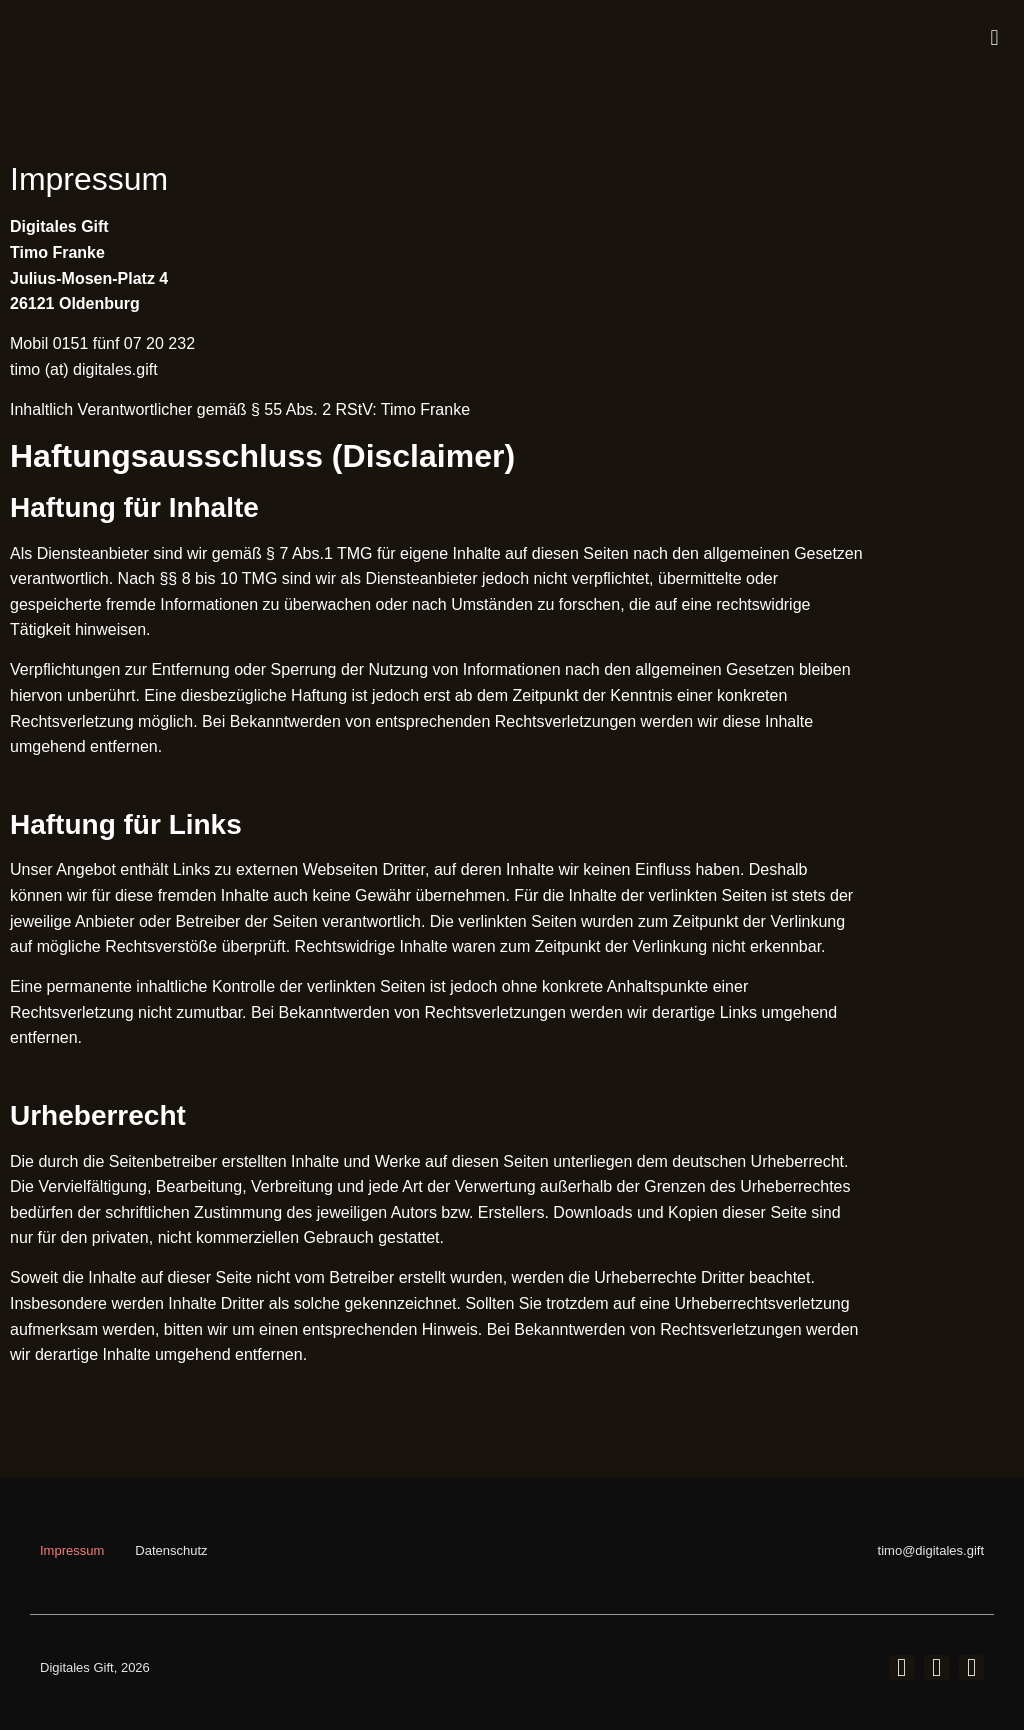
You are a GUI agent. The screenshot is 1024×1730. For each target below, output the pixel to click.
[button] (994, 38)
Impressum (72, 1550)
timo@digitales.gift (931, 1550)
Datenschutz (171, 1550)
